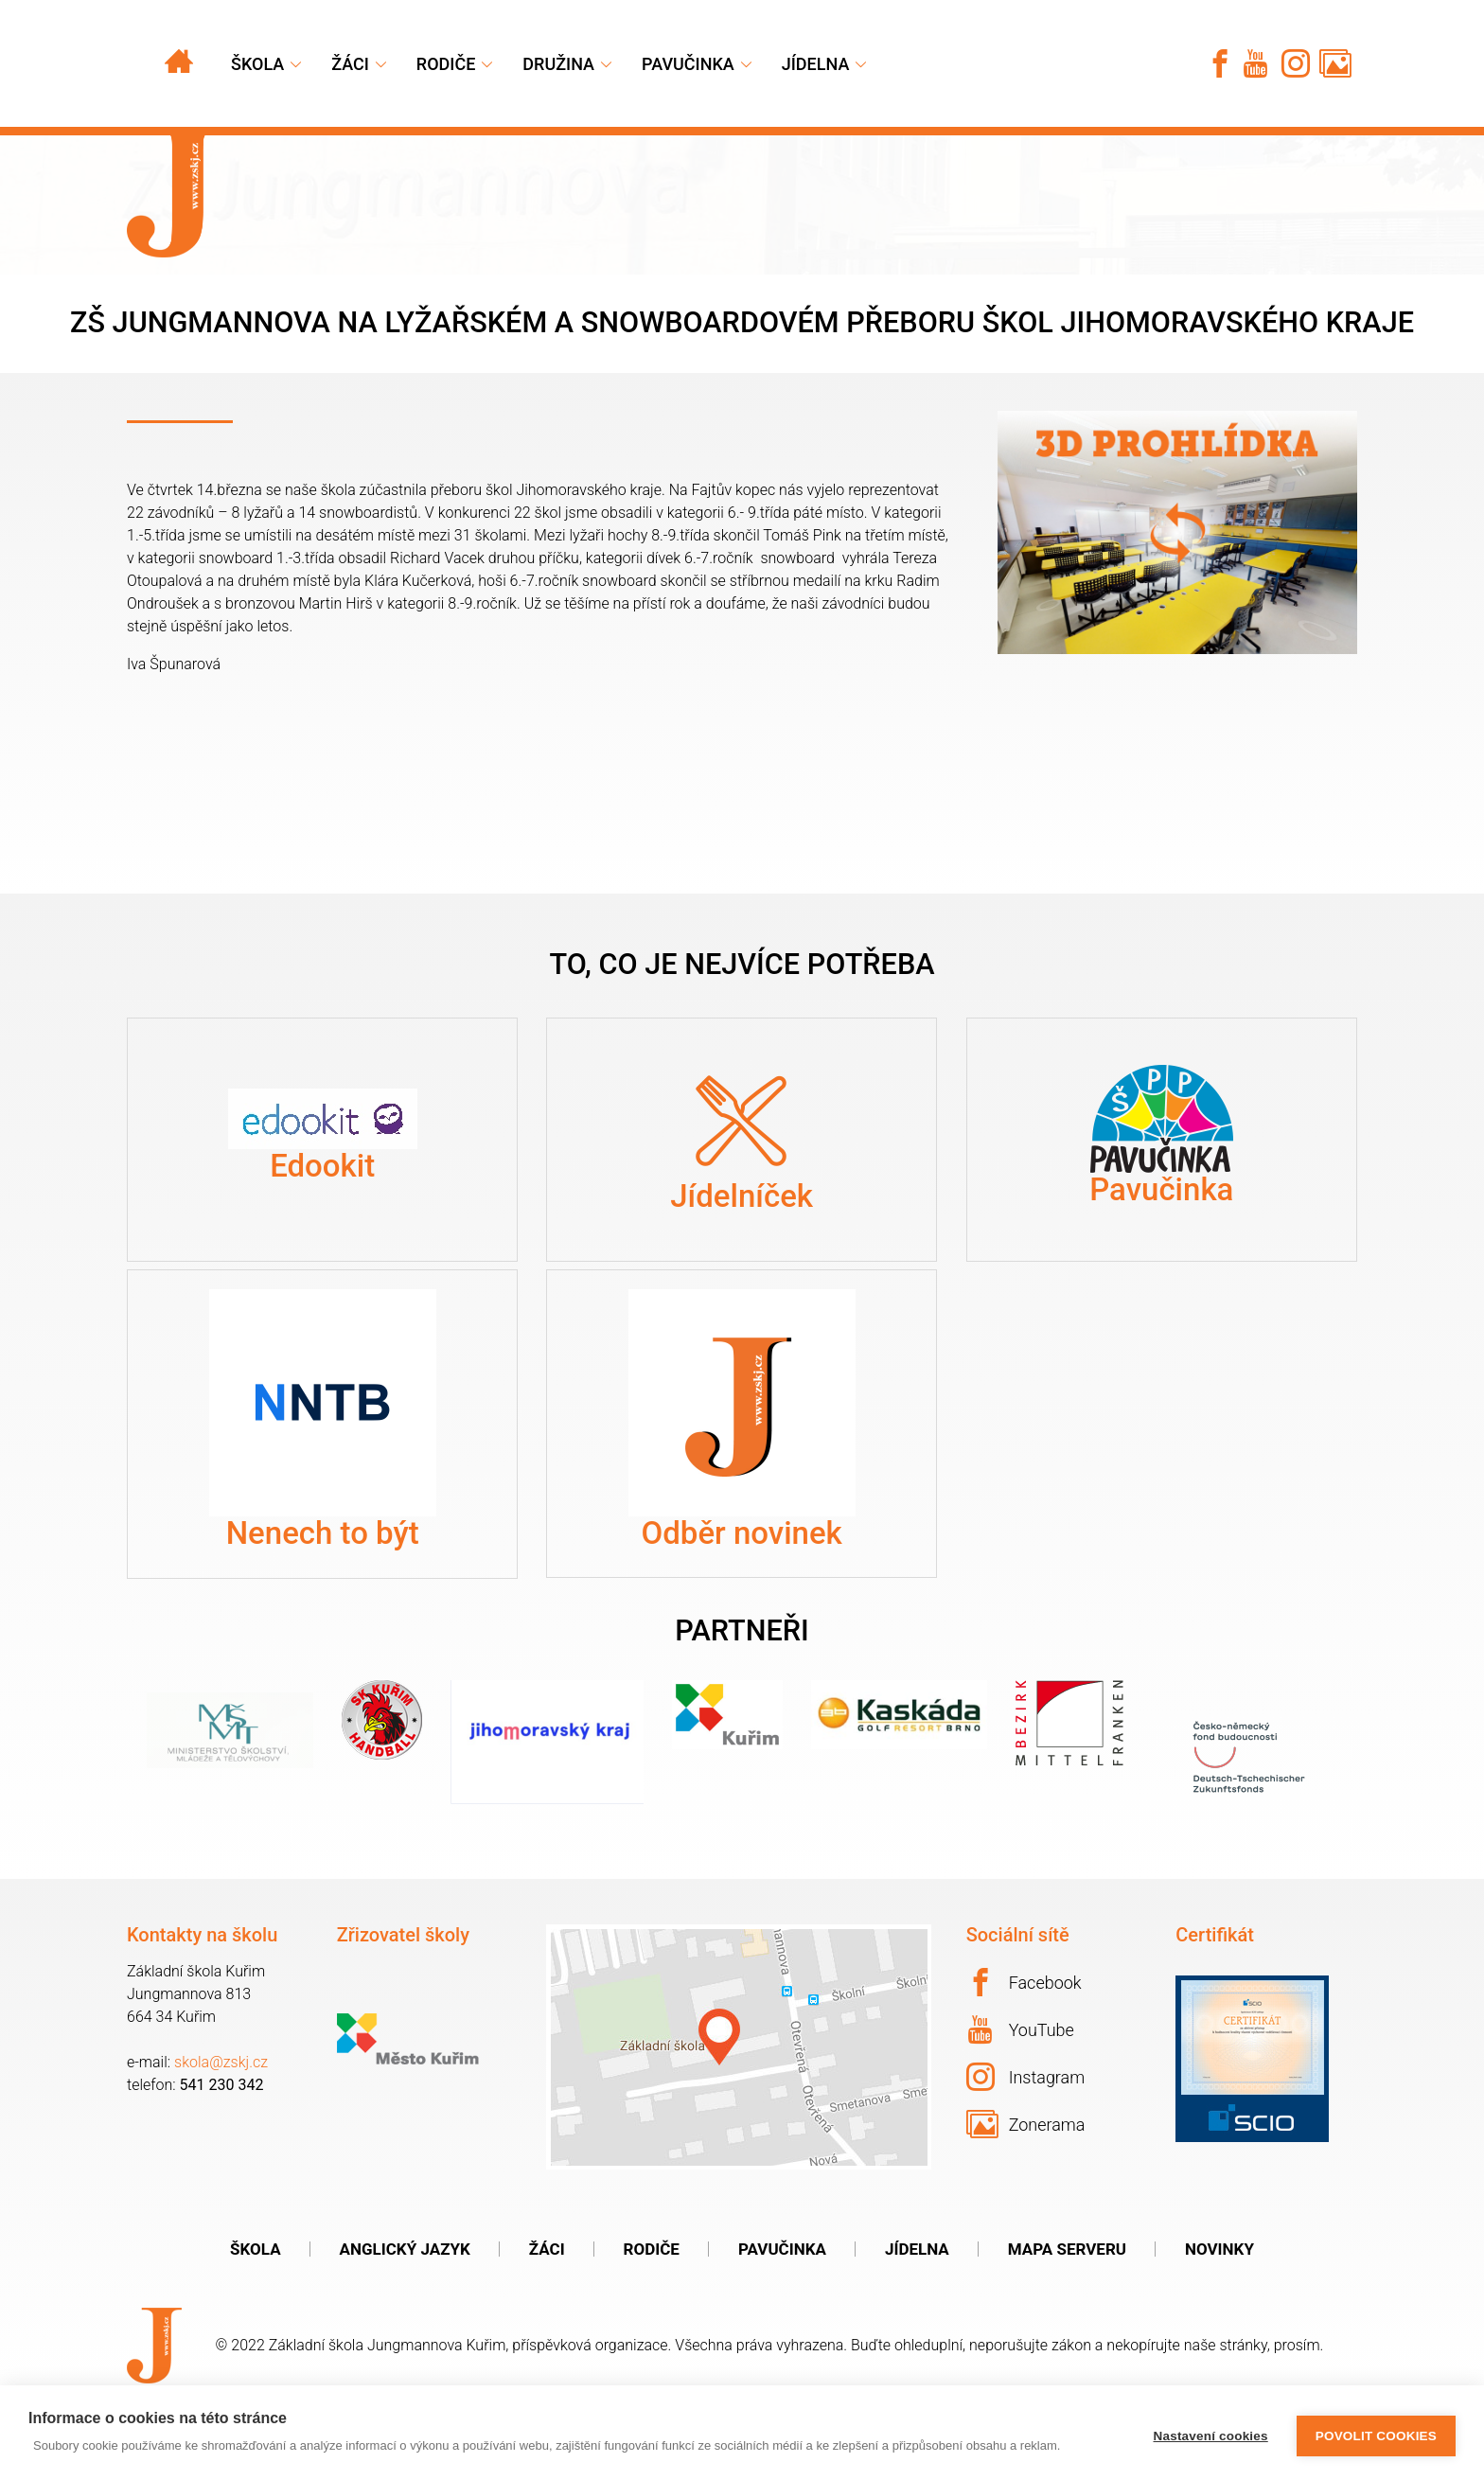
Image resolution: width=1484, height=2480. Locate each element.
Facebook (1024, 2032)
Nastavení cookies (1211, 2433)
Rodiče (446, 64)
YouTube (1021, 2079)
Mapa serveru (1067, 2300)
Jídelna (816, 64)
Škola (257, 64)
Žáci (547, 2300)
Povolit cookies (1376, 2433)
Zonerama (1026, 2174)
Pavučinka (688, 64)
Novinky (1219, 2300)
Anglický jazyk (405, 2300)
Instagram (1026, 2127)
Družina (558, 64)
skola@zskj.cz (221, 2112)
